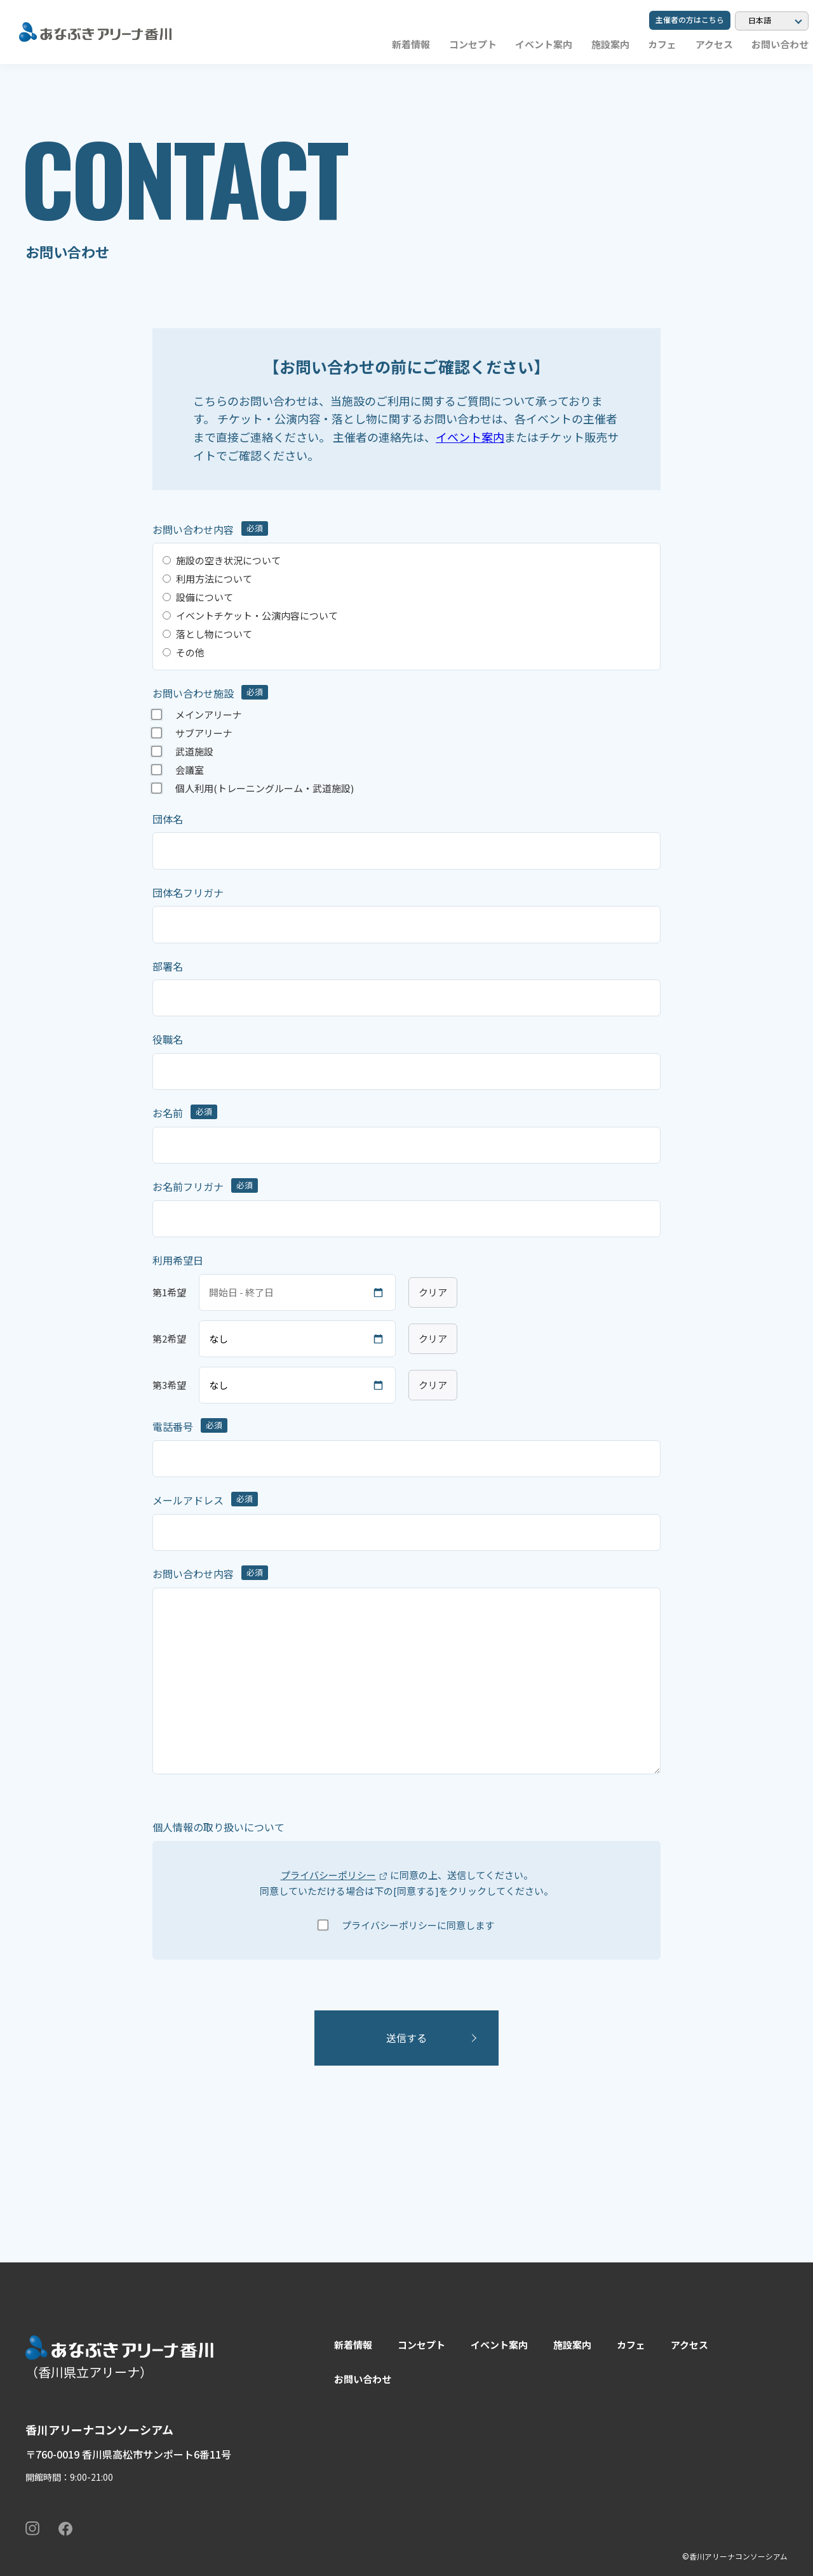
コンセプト (473, 44)
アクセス (714, 44)
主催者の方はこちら (689, 19)
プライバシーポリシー (328, 1875)
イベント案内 (543, 44)
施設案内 (610, 44)
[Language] (772, 20)
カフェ (662, 44)
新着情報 (411, 44)
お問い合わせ (780, 44)
